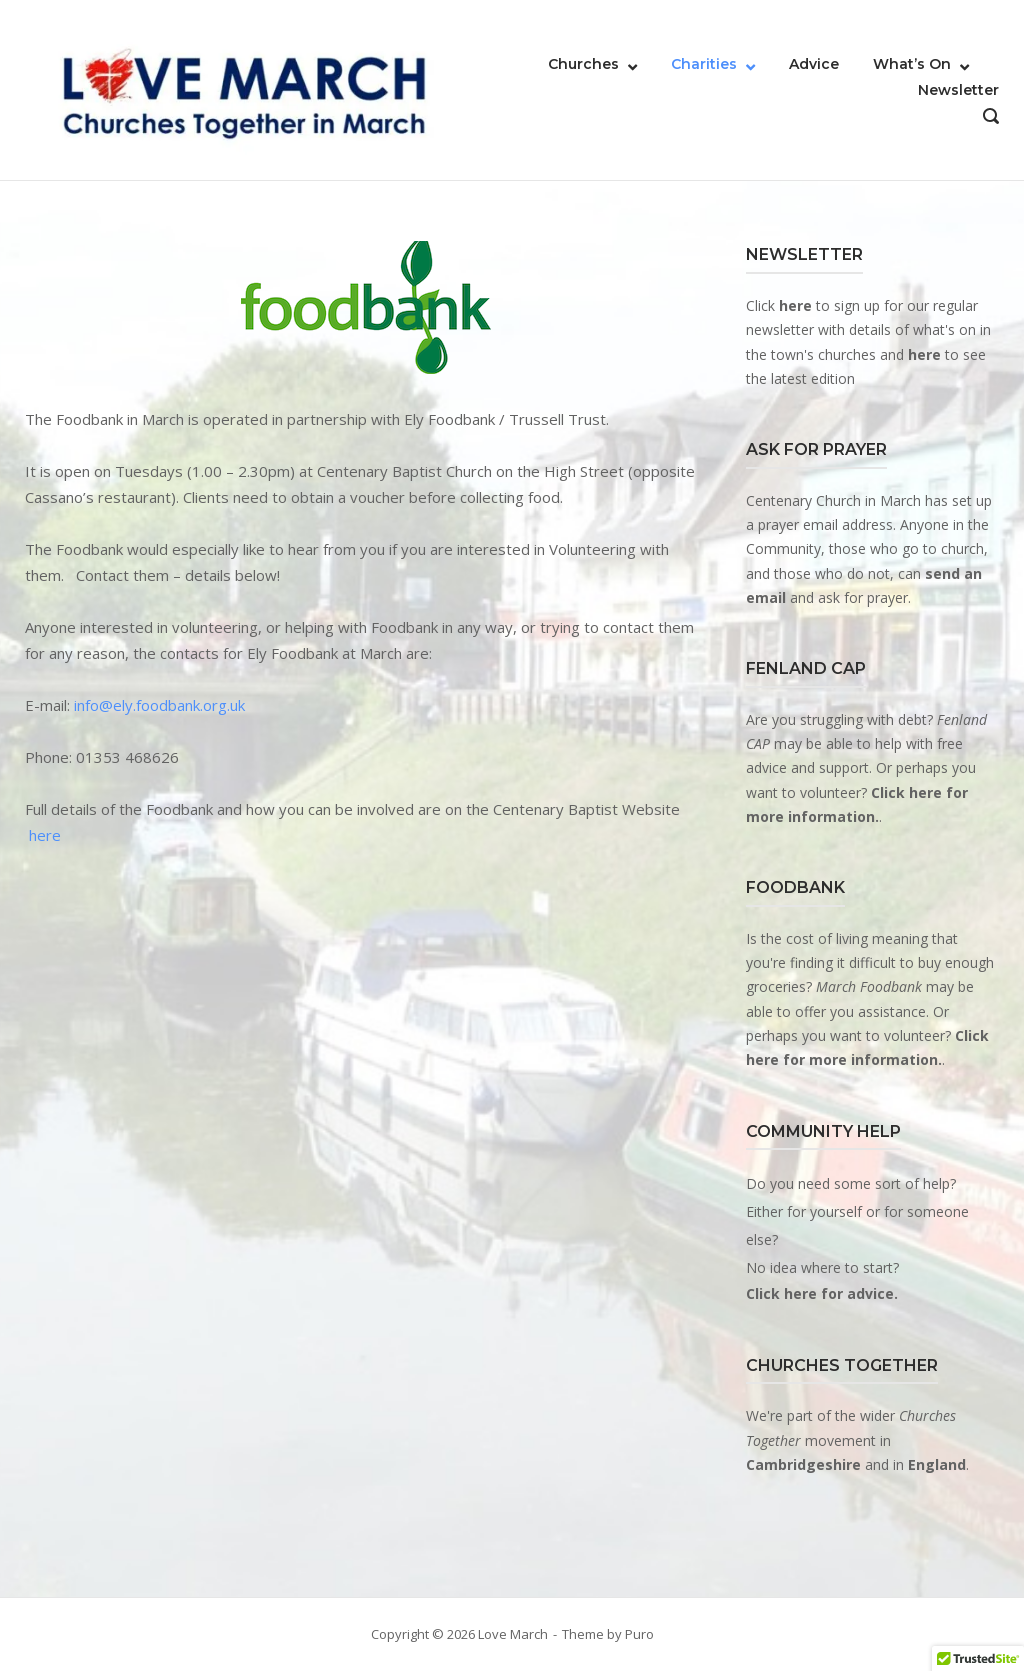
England (937, 1464)
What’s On (912, 64)
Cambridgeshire (803, 1464)
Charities (704, 64)
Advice (814, 64)
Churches (583, 64)
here (45, 835)
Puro (639, 1634)
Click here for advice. (822, 1293)
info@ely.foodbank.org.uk (159, 705)
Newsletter (958, 90)
